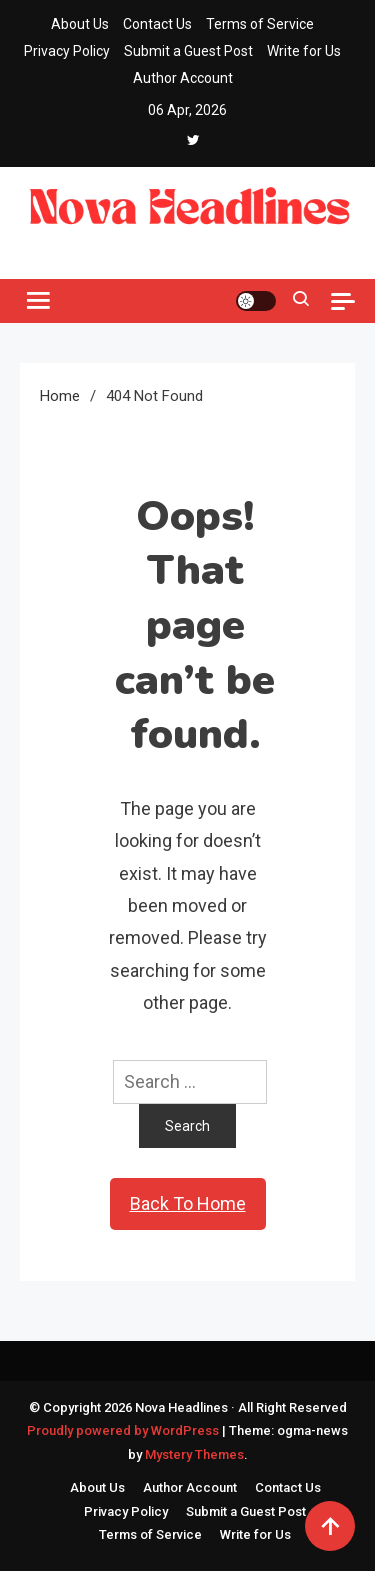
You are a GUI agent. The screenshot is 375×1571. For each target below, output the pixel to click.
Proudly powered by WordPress (124, 1430)
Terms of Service (260, 24)
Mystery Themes (194, 1454)
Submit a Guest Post (188, 51)
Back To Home (188, 1203)
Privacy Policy (67, 51)
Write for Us (304, 51)
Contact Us (157, 24)
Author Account (183, 78)
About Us (80, 24)
